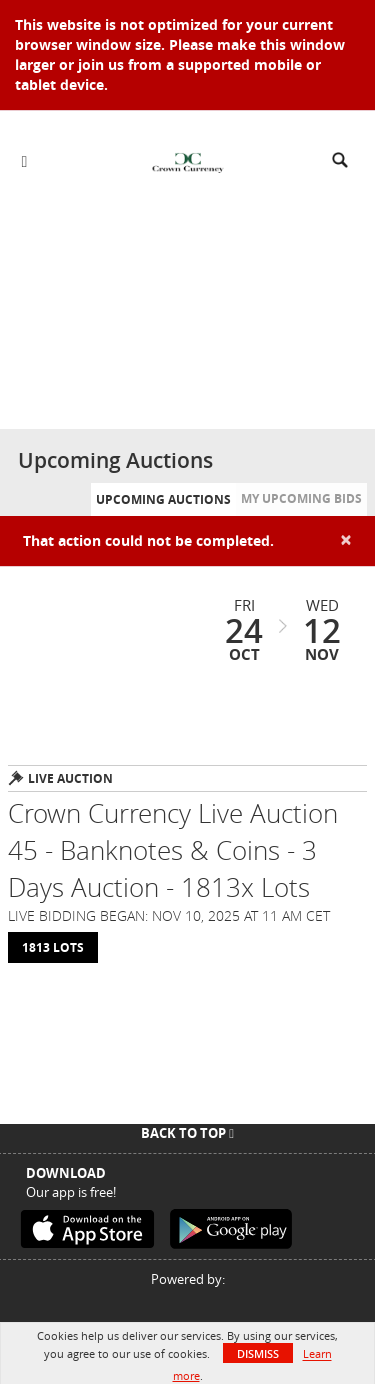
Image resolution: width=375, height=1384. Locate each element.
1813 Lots (53, 947)
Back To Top (187, 1133)
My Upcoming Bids (301, 498)
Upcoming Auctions (163, 499)
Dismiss (258, 1353)
